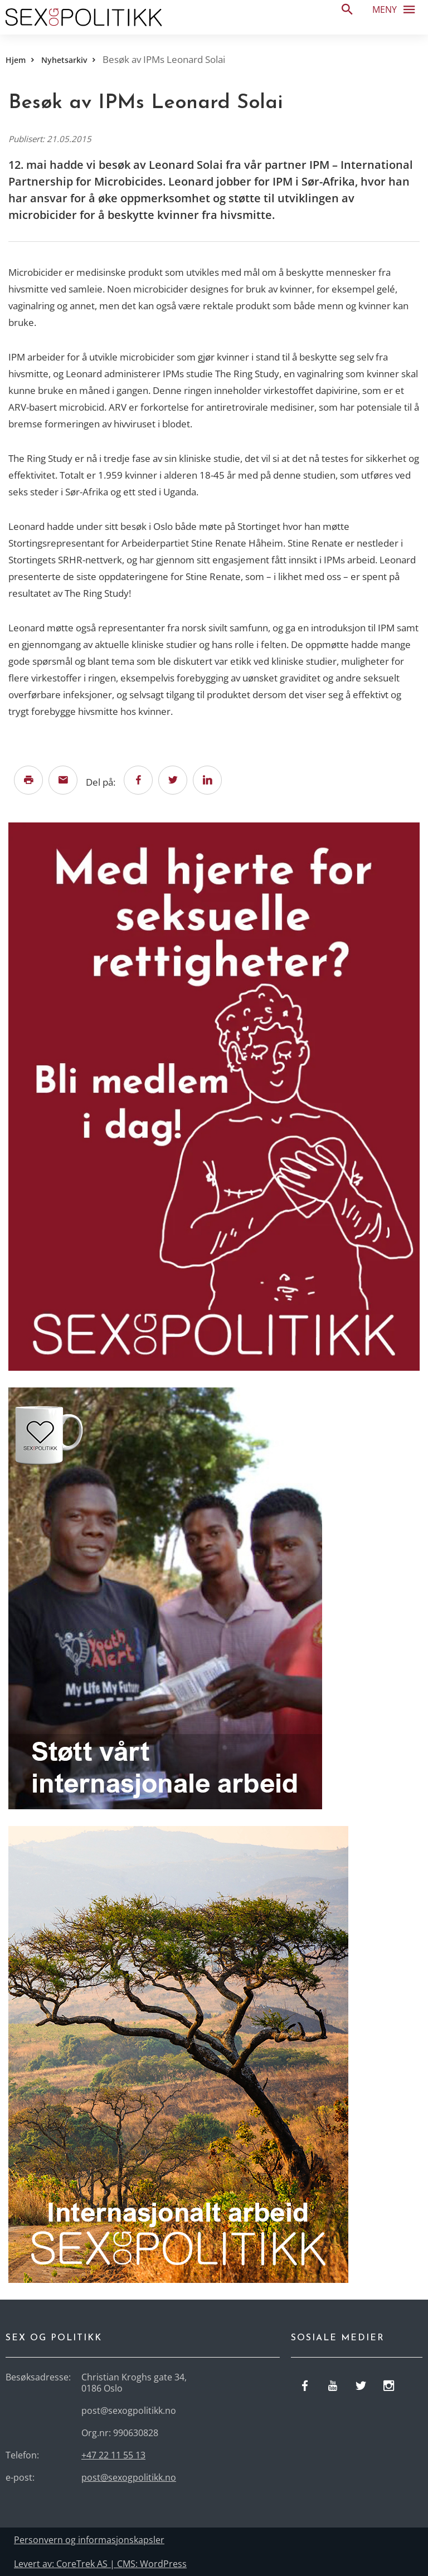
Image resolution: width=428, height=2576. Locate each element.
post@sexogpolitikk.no (128, 2477)
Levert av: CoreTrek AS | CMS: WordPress (100, 2564)
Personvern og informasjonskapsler (89, 2540)
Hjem (16, 60)
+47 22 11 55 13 (113, 2455)
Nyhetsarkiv (64, 60)
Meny (397, 9)
